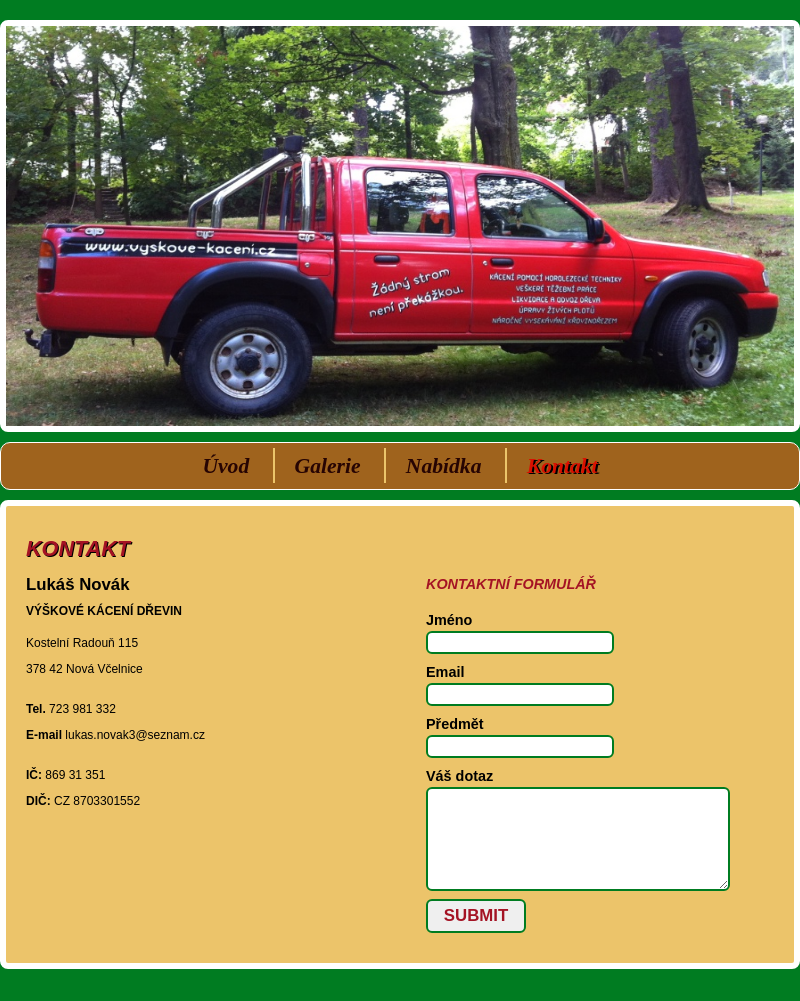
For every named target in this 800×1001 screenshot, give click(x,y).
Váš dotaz (459, 776)
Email (445, 672)
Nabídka (444, 466)
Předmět (455, 724)
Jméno (449, 620)
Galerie (328, 466)
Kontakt (562, 466)
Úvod (225, 466)
